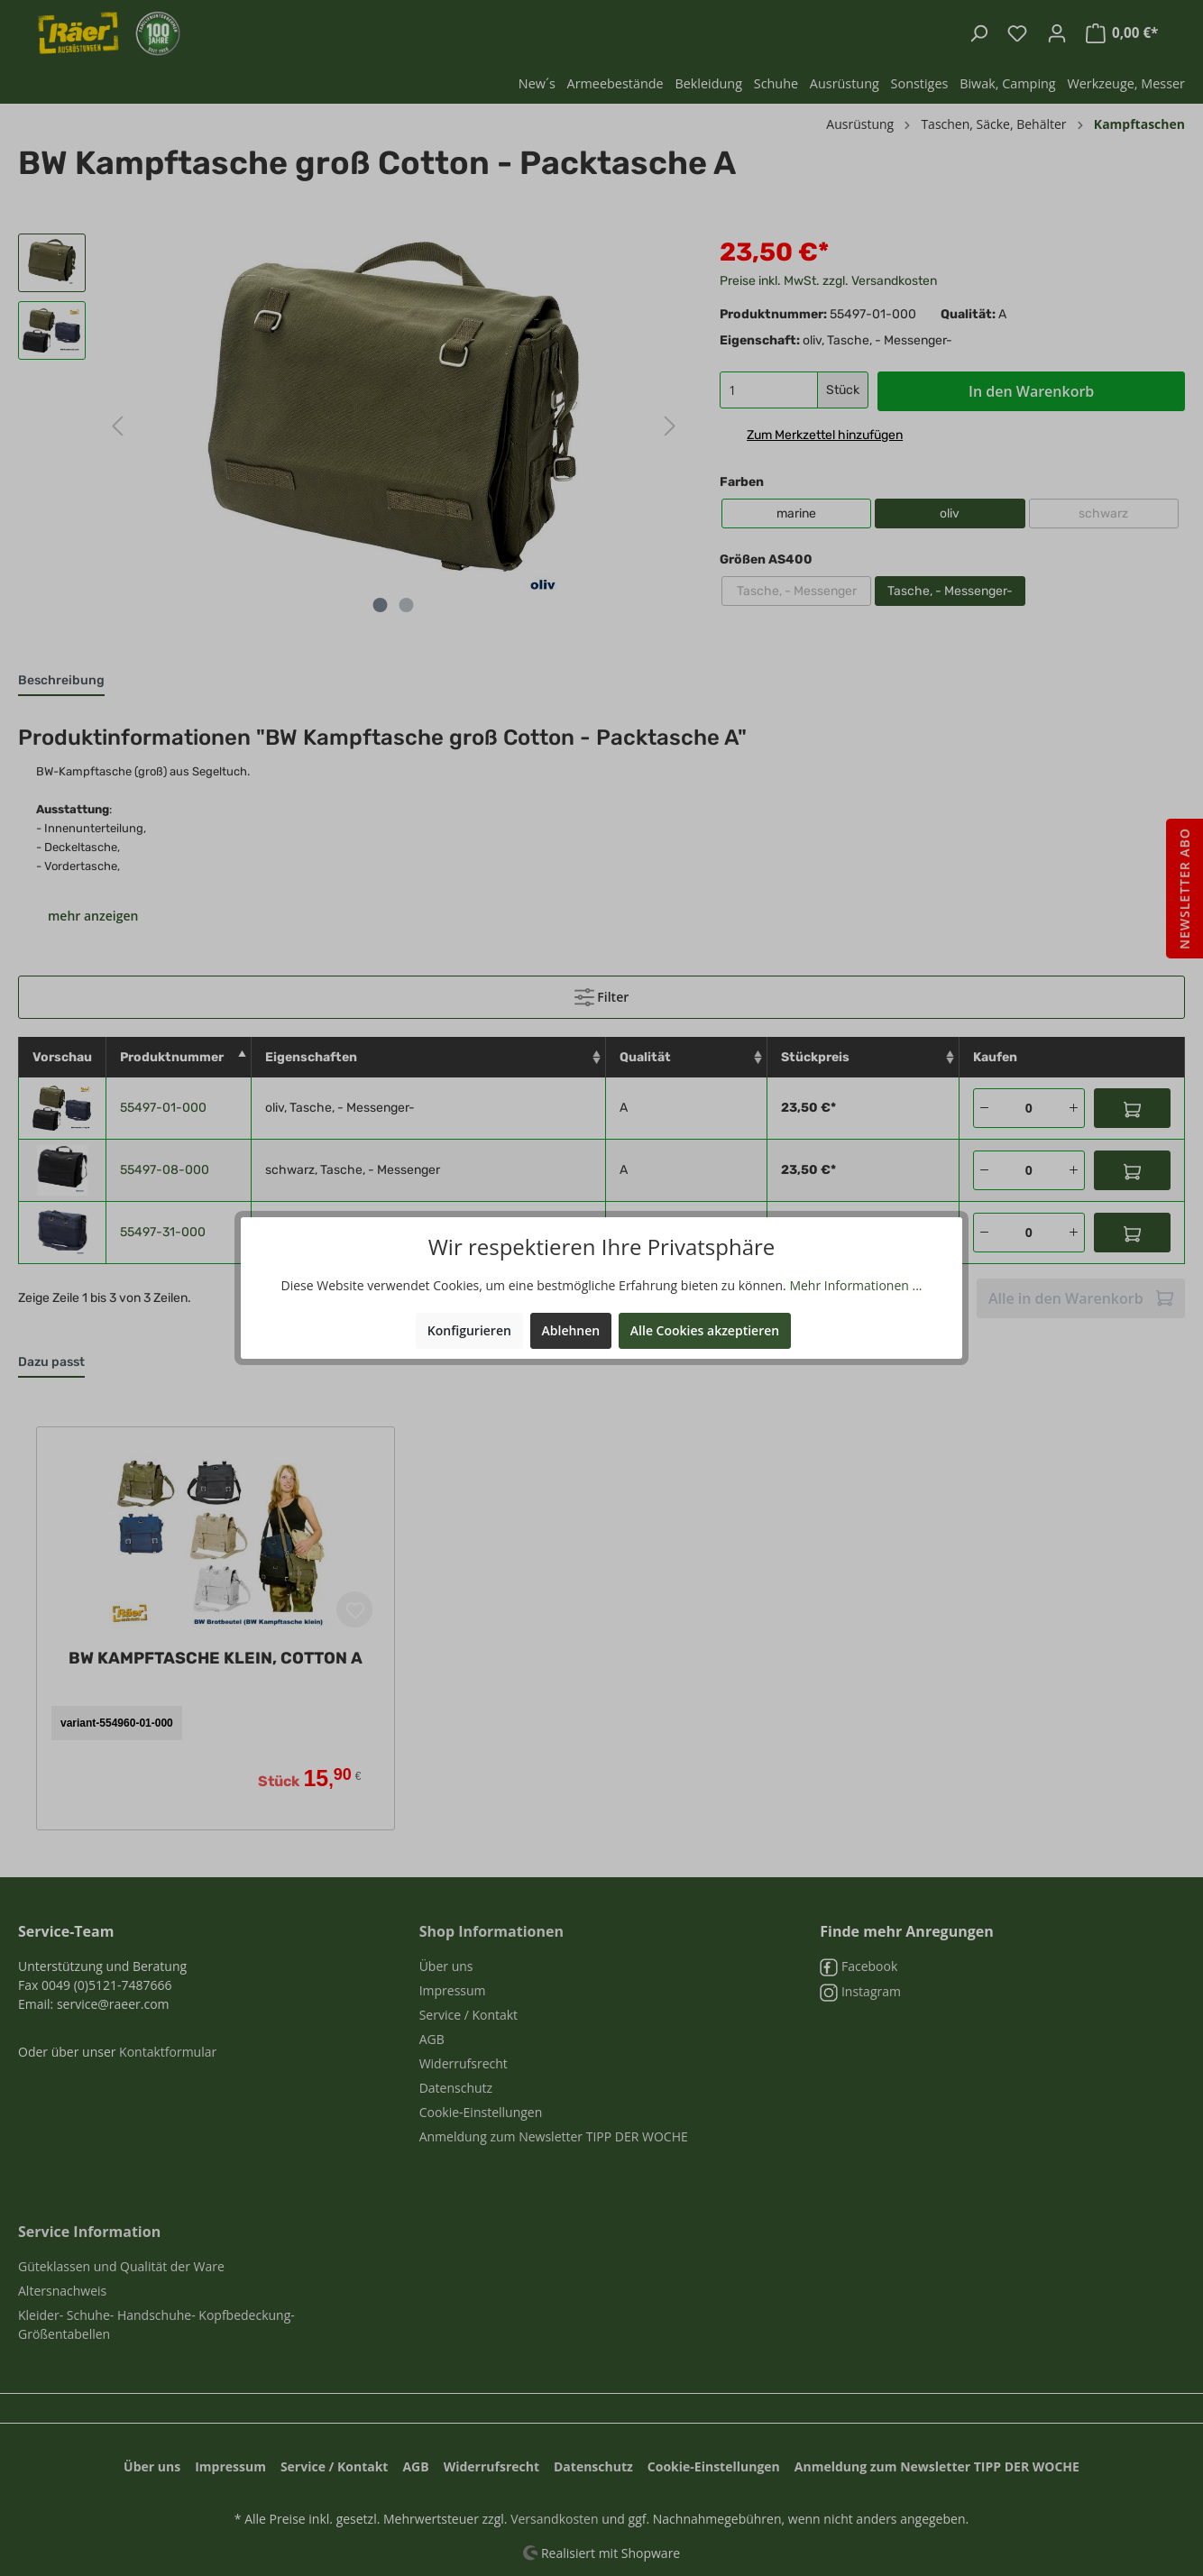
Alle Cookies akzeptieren (704, 1330)
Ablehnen (571, 1330)
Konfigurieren (469, 1330)
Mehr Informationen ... (855, 1285)
